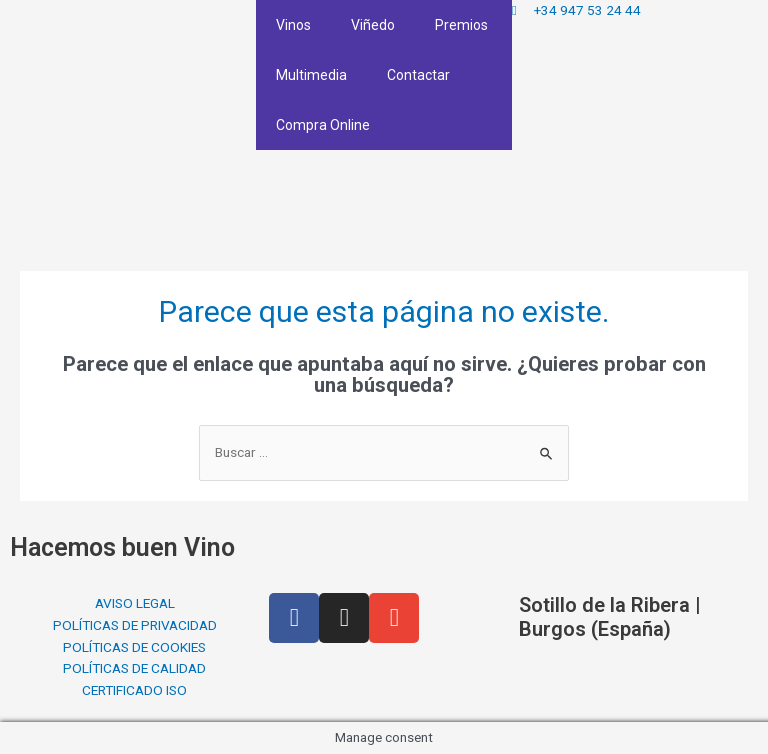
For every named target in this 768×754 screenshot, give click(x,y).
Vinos (293, 25)
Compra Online (323, 125)
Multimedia (311, 75)
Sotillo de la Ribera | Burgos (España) (610, 617)
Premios (461, 25)
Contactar (418, 75)
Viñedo (373, 25)
